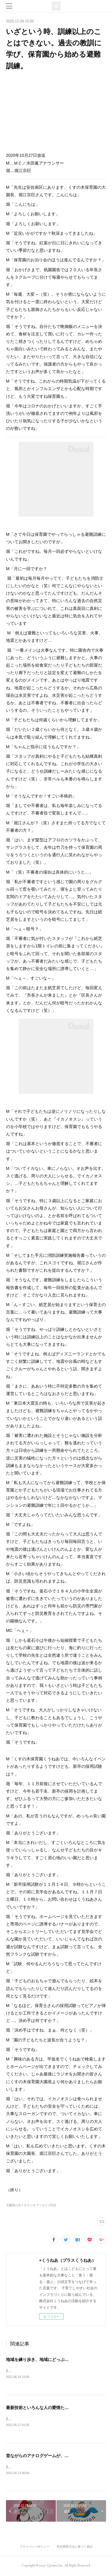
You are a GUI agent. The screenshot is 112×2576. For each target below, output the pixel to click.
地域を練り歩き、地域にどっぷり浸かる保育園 (50, 2359)
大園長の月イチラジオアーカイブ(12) (31, 2205)
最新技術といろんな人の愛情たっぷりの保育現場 (52, 2407)
